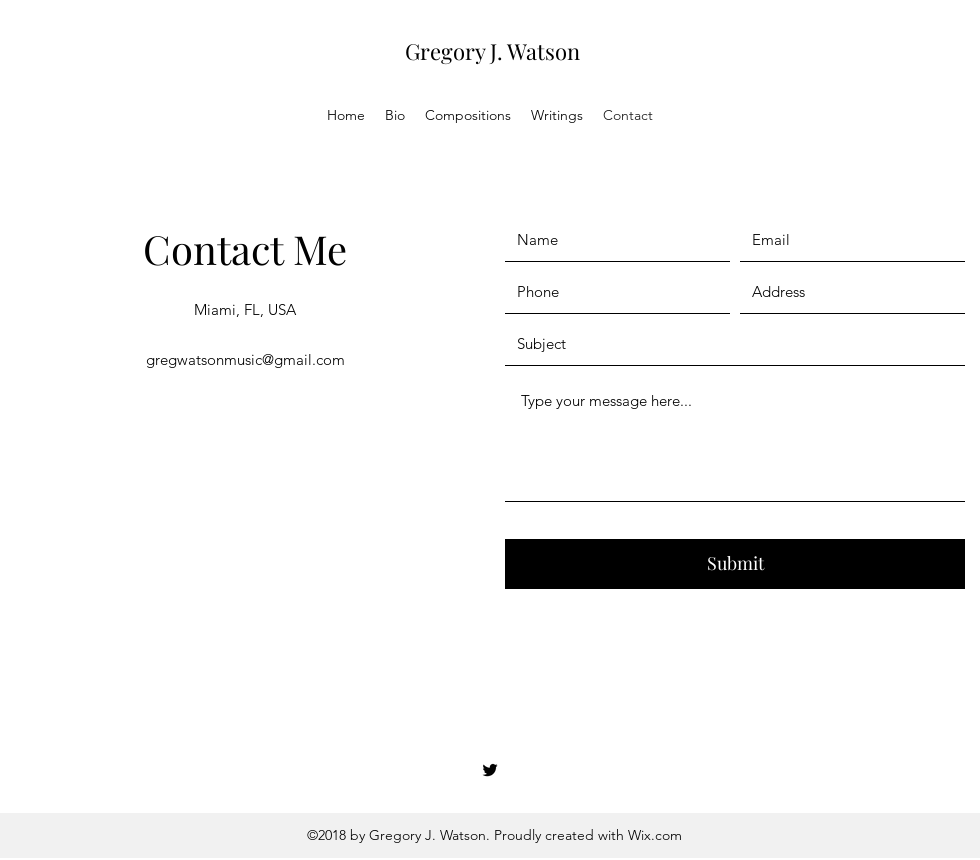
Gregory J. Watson (492, 51)
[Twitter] (490, 770)
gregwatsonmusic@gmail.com (245, 359)
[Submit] (735, 564)
